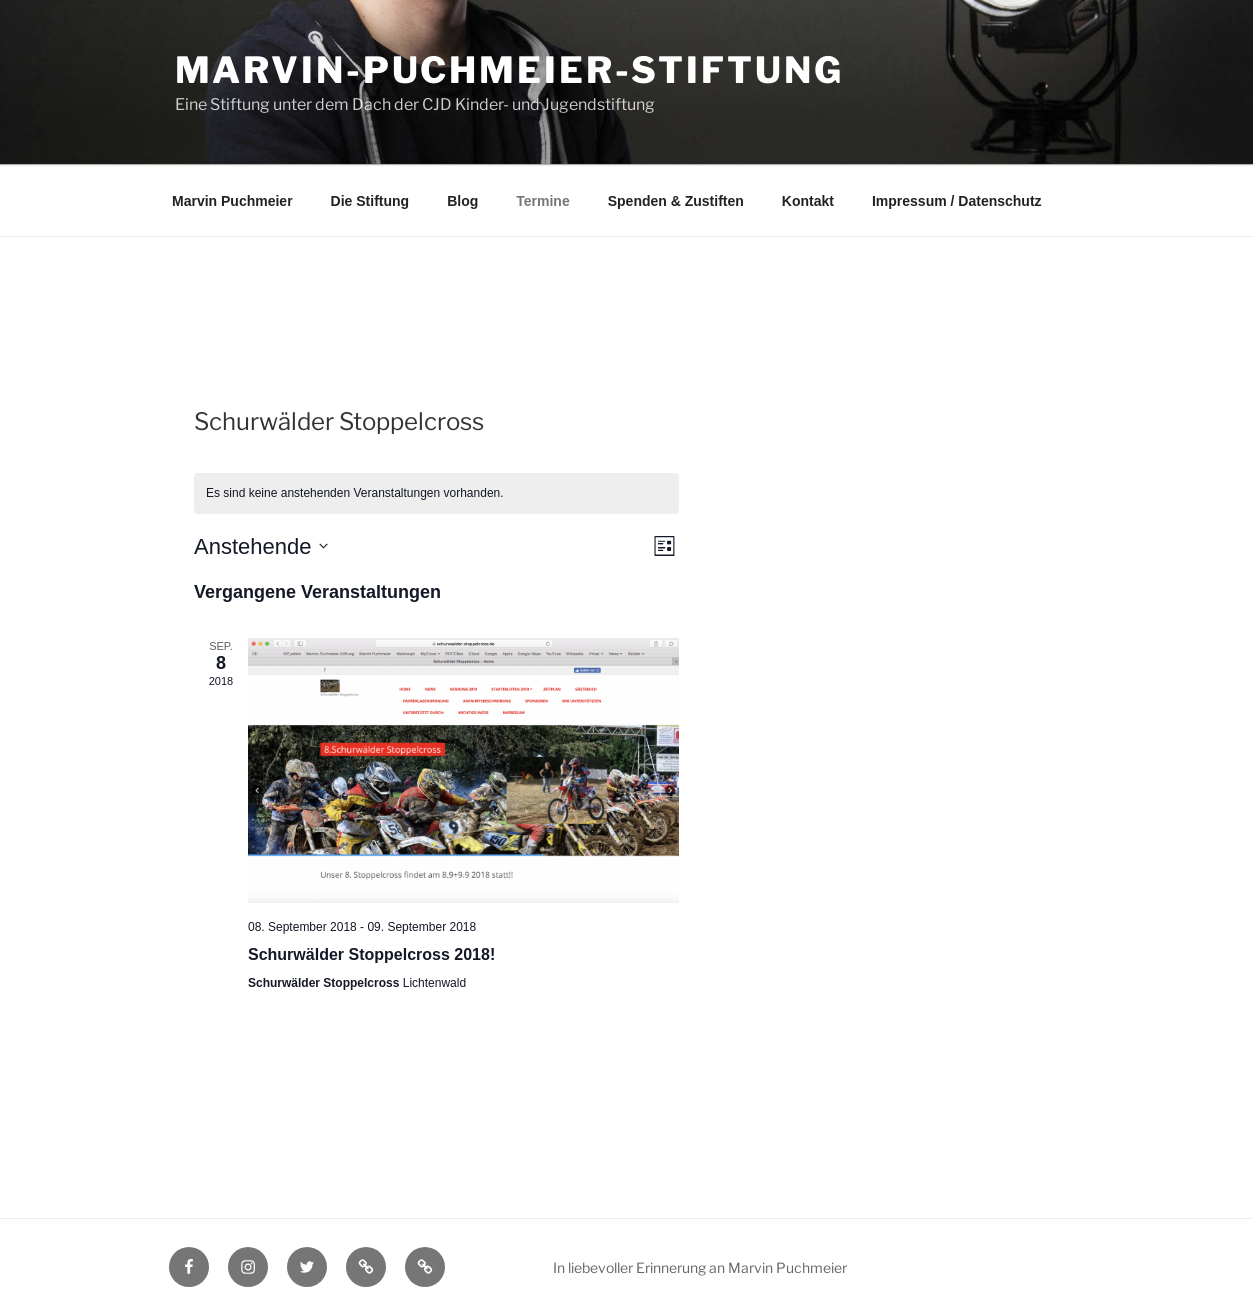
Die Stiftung (370, 201)
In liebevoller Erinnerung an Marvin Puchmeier (700, 1267)
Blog (462, 201)
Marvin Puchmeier (232, 201)
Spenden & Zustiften (676, 201)
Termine (542, 201)
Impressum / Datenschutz (957, 201)
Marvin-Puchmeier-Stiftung (509, 70)
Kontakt (808, 201)
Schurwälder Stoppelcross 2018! (371, 954)
